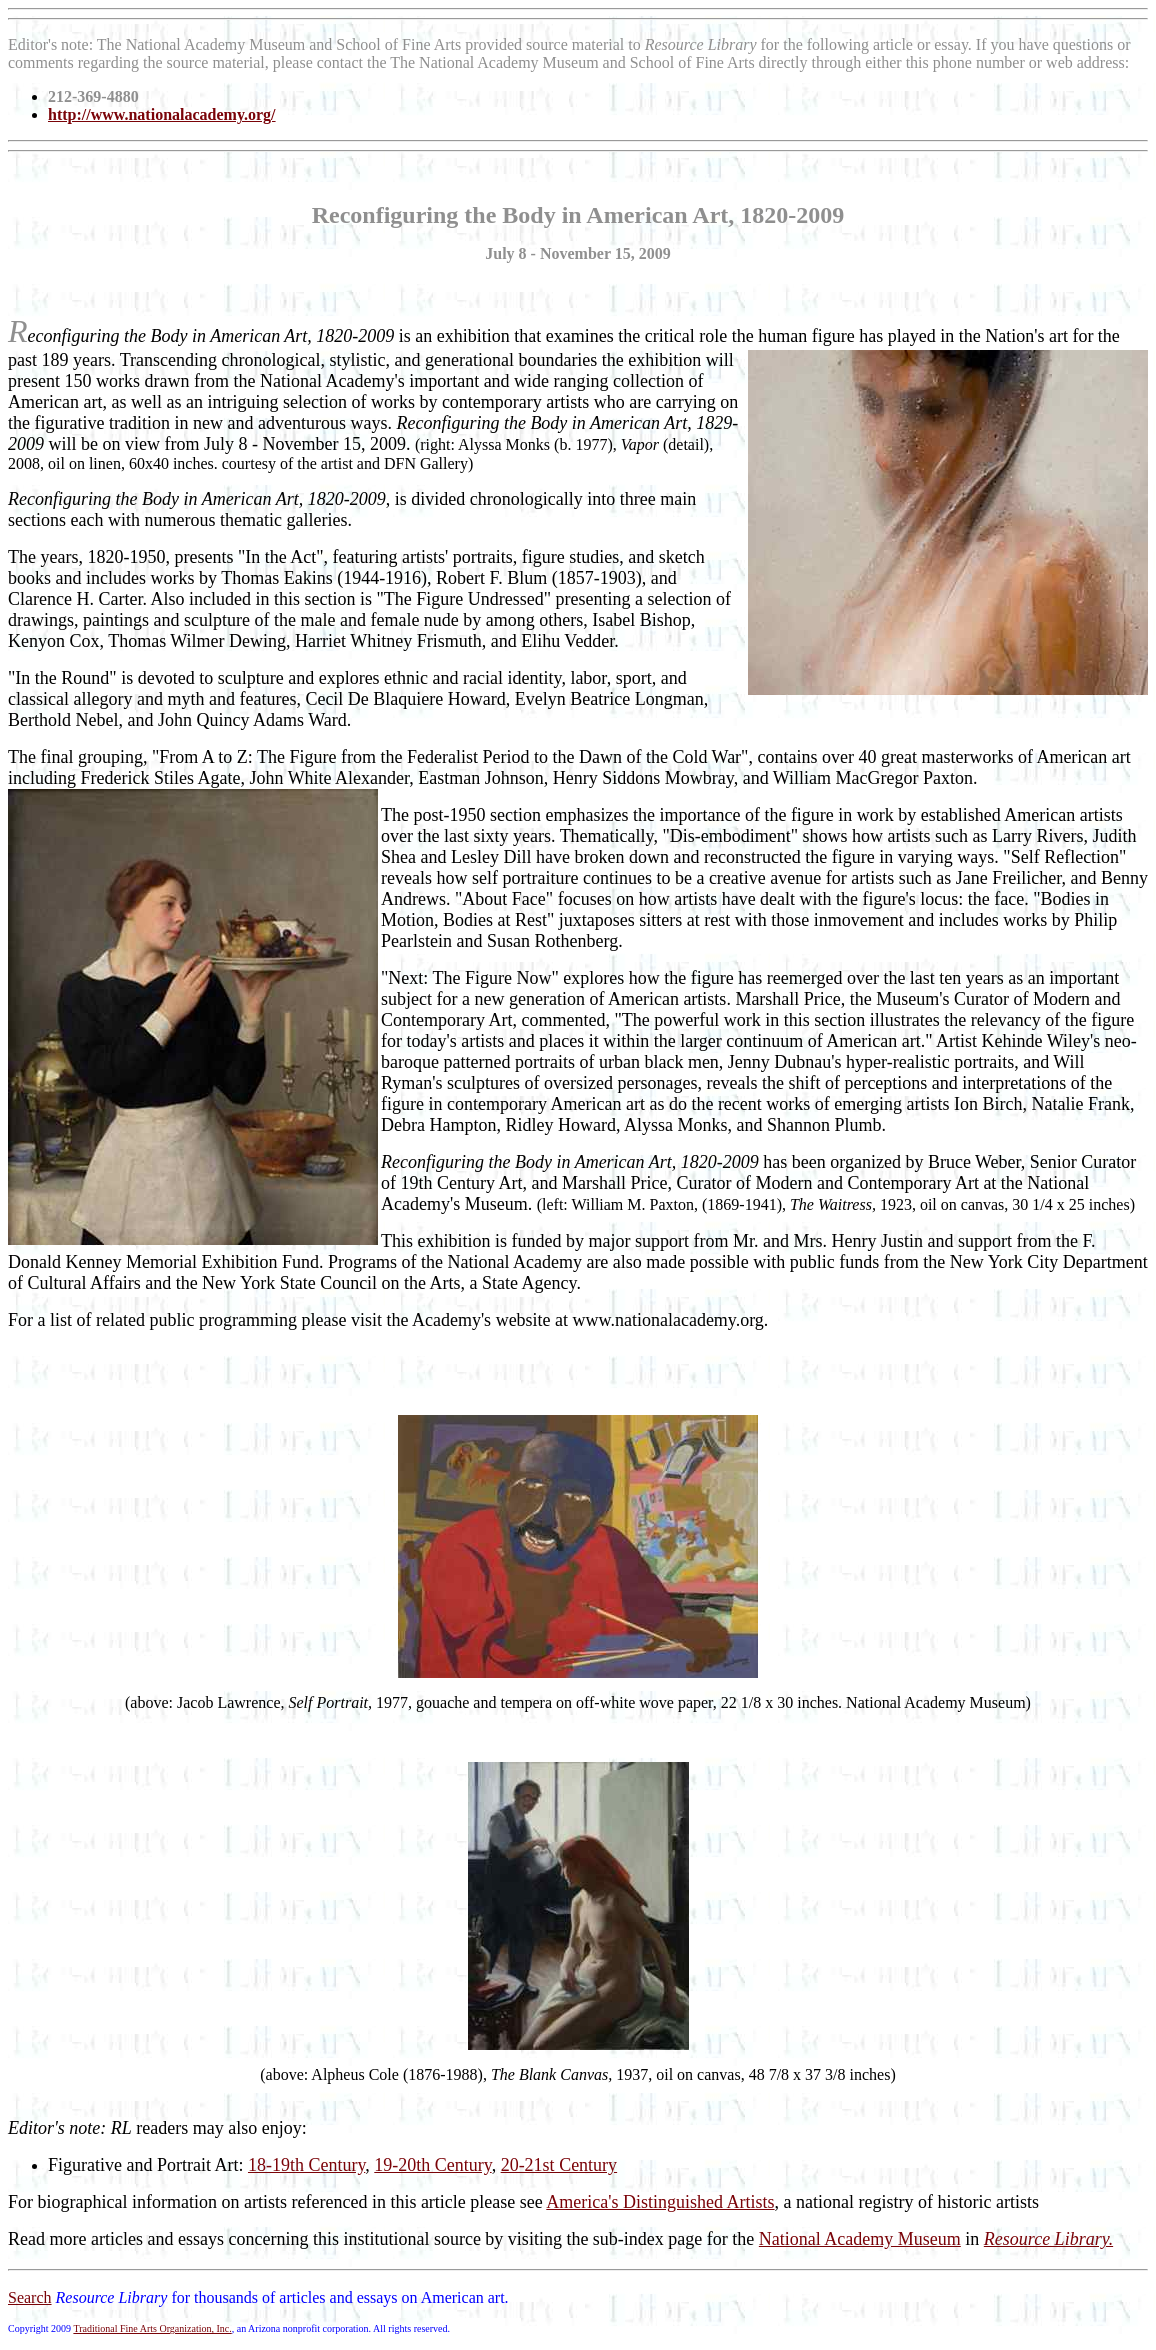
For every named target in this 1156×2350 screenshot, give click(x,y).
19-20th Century (432, 2165)
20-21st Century (559, 2165)
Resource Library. (1048, 2239)
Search (30, 2297)
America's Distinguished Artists (660, 2202)
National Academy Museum (860, 2239)
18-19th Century (306, 2165)
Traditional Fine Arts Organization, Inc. (152, 2328)
